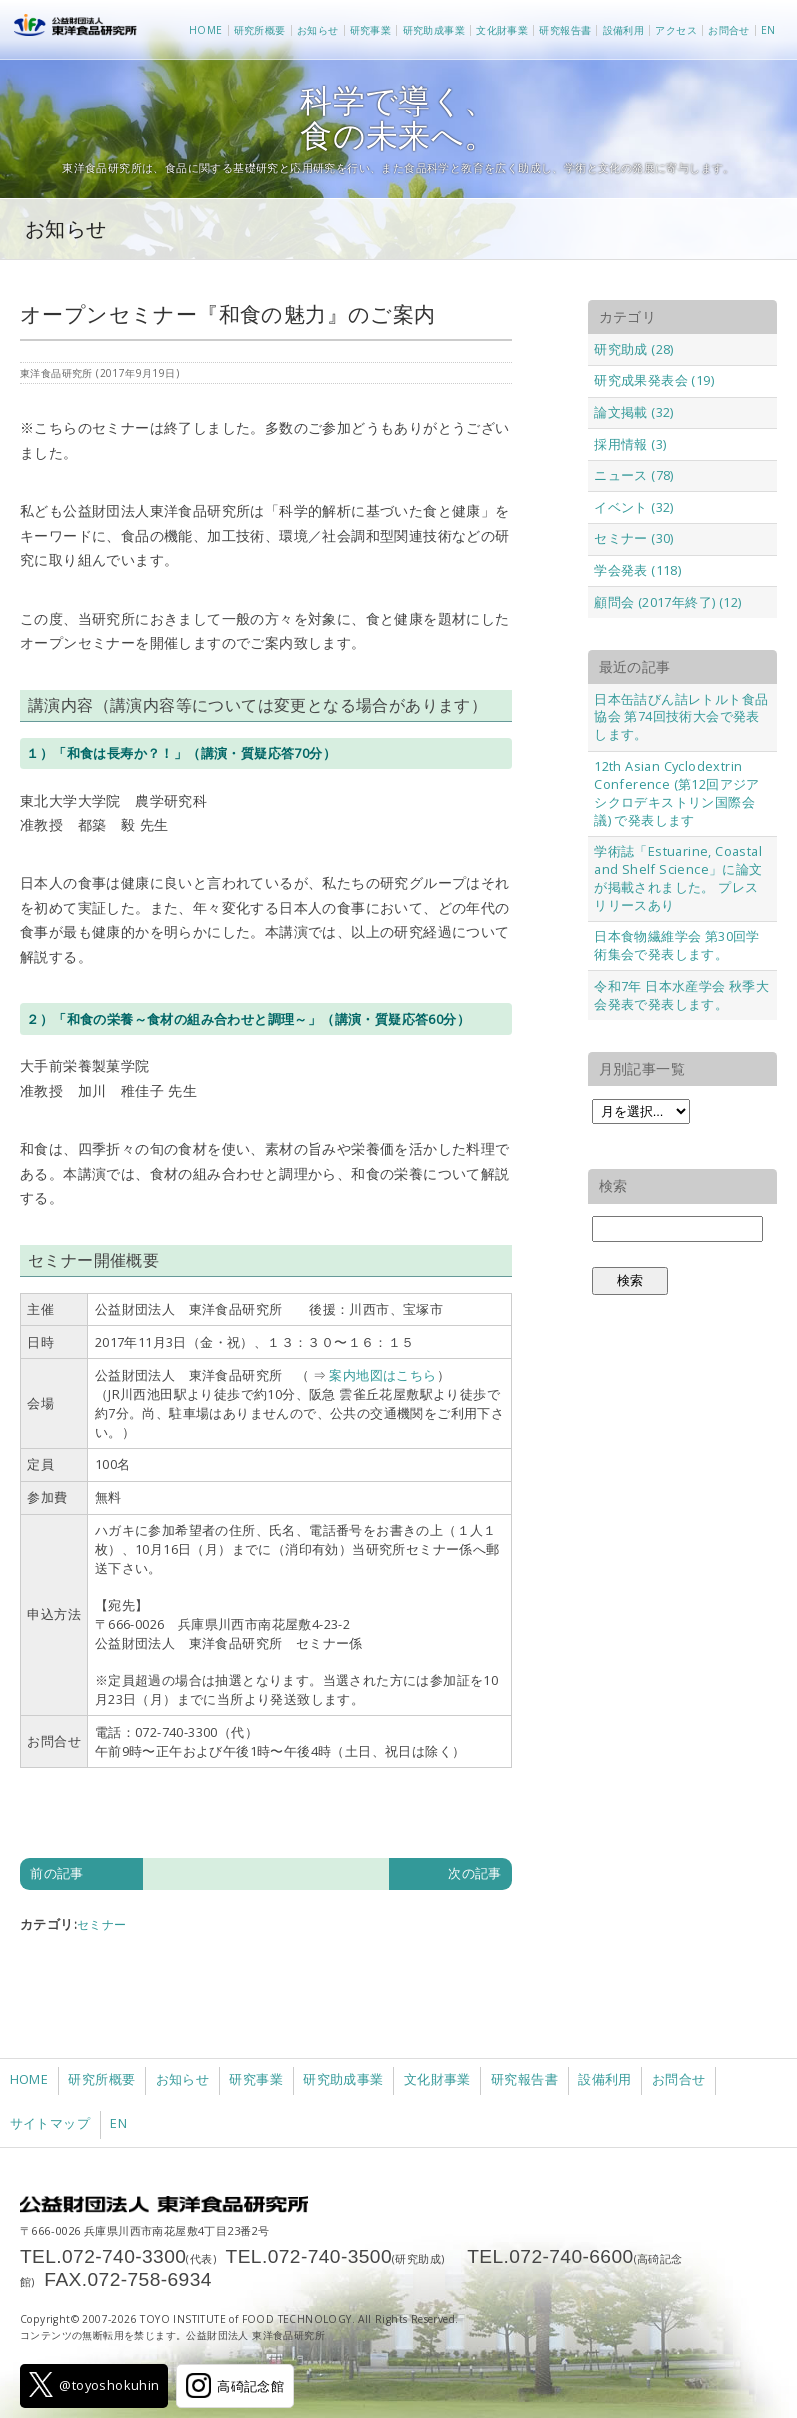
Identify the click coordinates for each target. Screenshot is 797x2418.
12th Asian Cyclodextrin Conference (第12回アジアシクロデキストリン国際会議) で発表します (677, 793)
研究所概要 (260, 30)
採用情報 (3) (630, 444)
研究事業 (371, 30)
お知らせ (318, 30)
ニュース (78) (634, 475)
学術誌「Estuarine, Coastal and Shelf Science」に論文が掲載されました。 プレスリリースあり (678, 878)
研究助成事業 (434, 30)
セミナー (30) (634, 538)
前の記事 (57, 1873)
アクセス (676, 30)
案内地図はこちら (382, 1375)
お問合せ (729, 30)
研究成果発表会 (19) (654, 380)
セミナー (102, 1924)
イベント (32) (634, 507)
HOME (206, 30)
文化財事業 (502, 30)
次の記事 (475, 1873)
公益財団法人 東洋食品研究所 (79, 30)
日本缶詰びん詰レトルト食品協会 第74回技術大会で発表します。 (681, 717)
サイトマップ (50, 2124)
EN (768, 30)
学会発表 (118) (637, 570)
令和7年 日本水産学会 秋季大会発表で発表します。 (681, 995)
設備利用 (624, 30)
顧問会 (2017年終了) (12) (667, 602)
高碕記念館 (235, 2385)
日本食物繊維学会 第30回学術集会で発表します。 (677, 945)
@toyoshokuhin (94, 2384)
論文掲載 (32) (634, 412)
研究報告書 (565, 30)
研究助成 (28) (634, 349)
